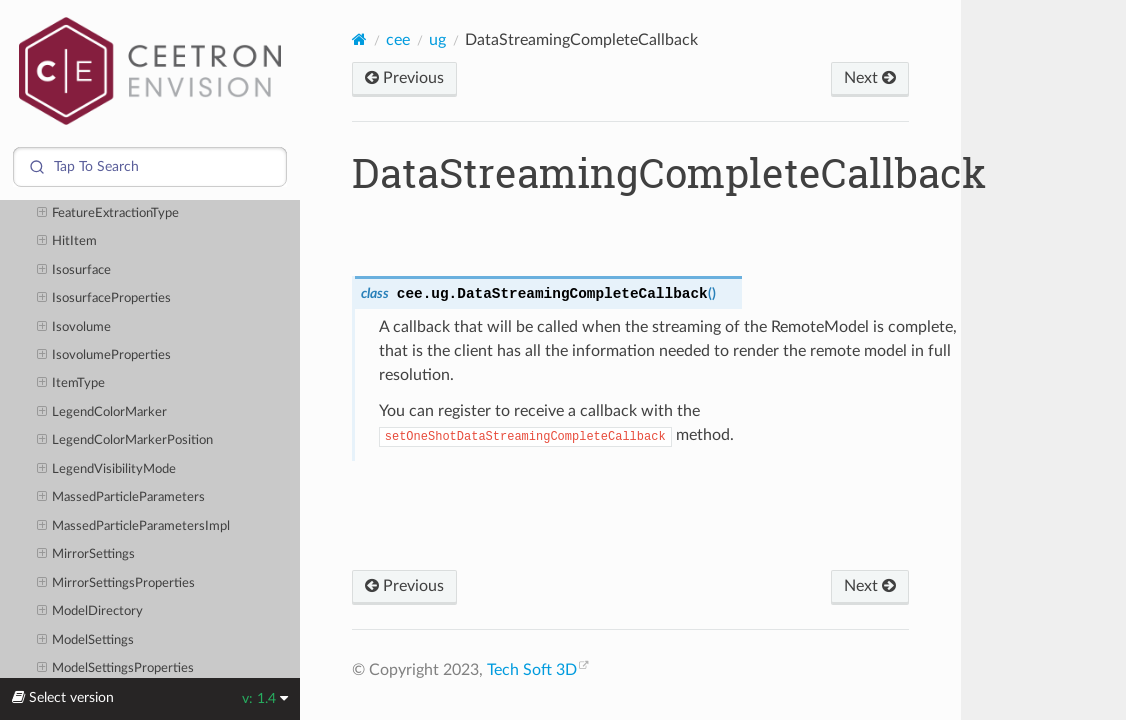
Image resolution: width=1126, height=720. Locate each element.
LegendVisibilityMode (107, 470)
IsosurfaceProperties (104, 299)
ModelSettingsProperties (116, 669)
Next (870, 78)
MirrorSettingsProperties (116, 584)
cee (398, 40)
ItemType (71, 384)
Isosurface (74, 271)
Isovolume (74, 328)
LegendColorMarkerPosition (125, 441)
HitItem (67, 242)
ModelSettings (86, 641)
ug (437, 40)
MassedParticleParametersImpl (134, 527)
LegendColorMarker (102, 413)
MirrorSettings (86, 555)
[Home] (359, 39)
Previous (404, 78)
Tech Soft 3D (532, 670)
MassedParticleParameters (121, 498)
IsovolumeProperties (104, 356)
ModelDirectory (90, 612)
